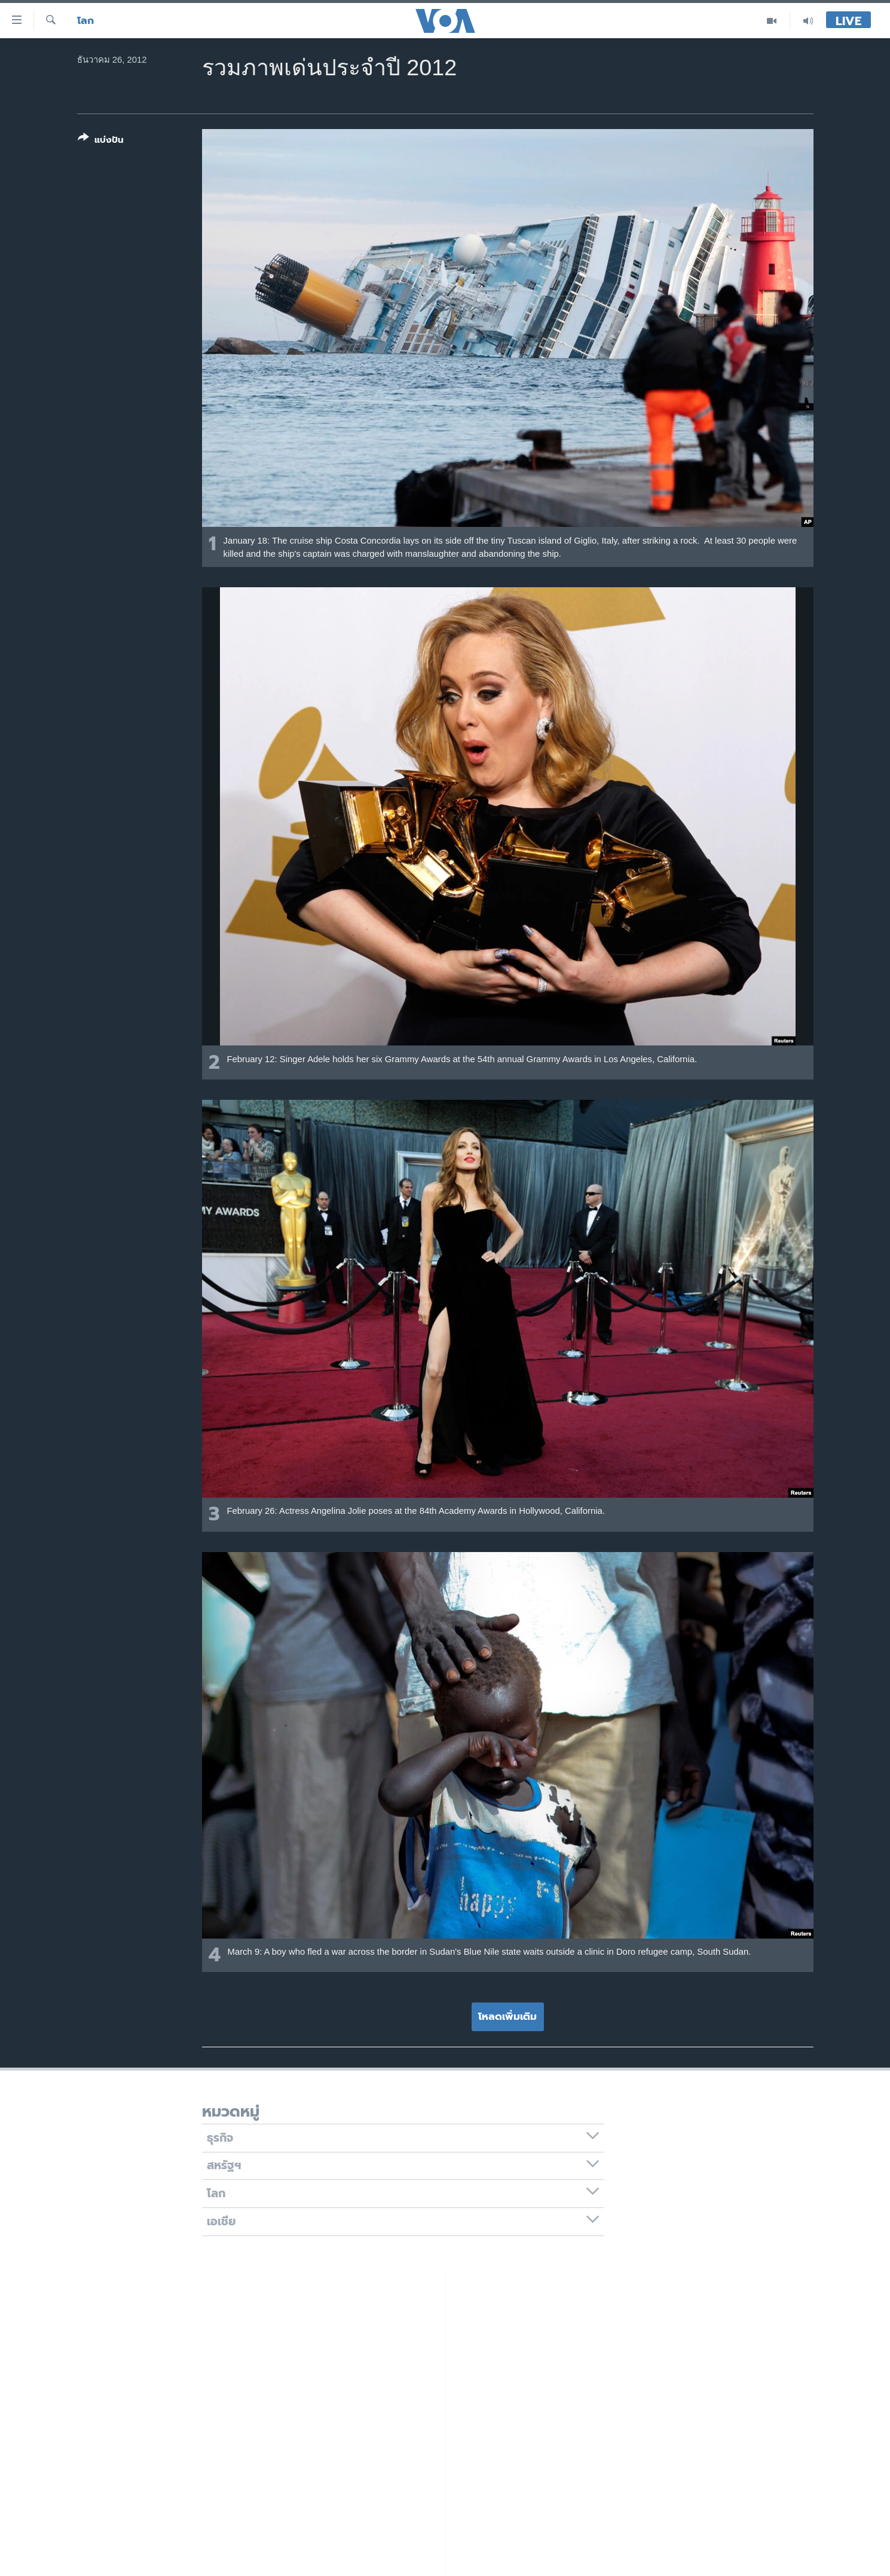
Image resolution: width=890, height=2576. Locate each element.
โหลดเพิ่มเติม (507, 2016)
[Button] (101, 141)
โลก (85, 20)
